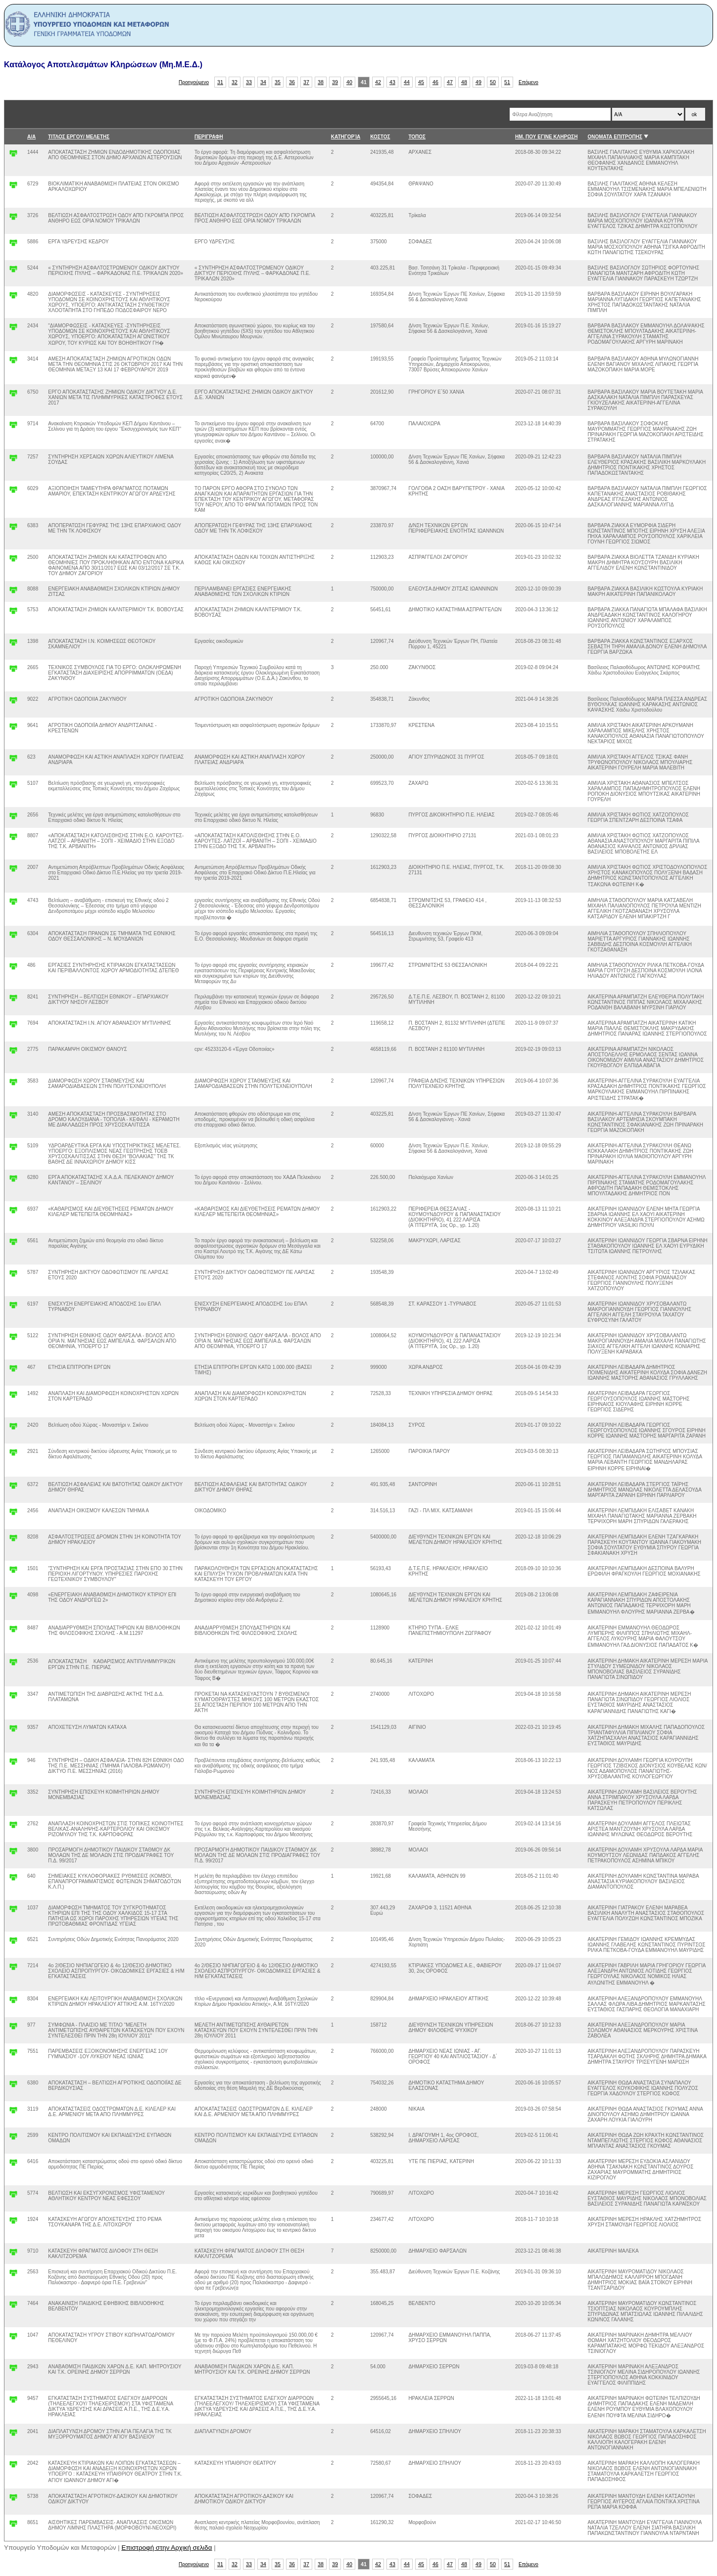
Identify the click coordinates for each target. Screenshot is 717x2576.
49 (478, 82)
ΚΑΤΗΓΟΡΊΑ (345, 136)
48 (464, 82)
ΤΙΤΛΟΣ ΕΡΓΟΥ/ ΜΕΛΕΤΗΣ (78, 136)
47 (450, 82)
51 (507, 82)
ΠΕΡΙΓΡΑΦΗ (208, 136)
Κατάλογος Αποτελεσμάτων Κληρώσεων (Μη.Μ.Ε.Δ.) (103, 64)
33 (249, 82)
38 (321, 82)
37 (306, 82)
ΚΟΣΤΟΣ (380, 136)
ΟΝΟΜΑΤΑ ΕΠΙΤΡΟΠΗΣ (614, 136)
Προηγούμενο (194, 82)
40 (349, 82)
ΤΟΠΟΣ (417, 136)
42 (378, 82)
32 (235, 82)
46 (435, 82)
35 (278, 82)
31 (220, 82)
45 (421, 82)
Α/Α (31, 136)
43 (392, 82)
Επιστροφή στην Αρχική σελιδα (167, 2547)
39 (335, 82)
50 (493, 82)
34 (263, 82)
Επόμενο (528, 82)
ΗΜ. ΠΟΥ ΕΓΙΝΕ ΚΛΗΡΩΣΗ (546, 136)
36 (292, 82)
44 (407, 82)
